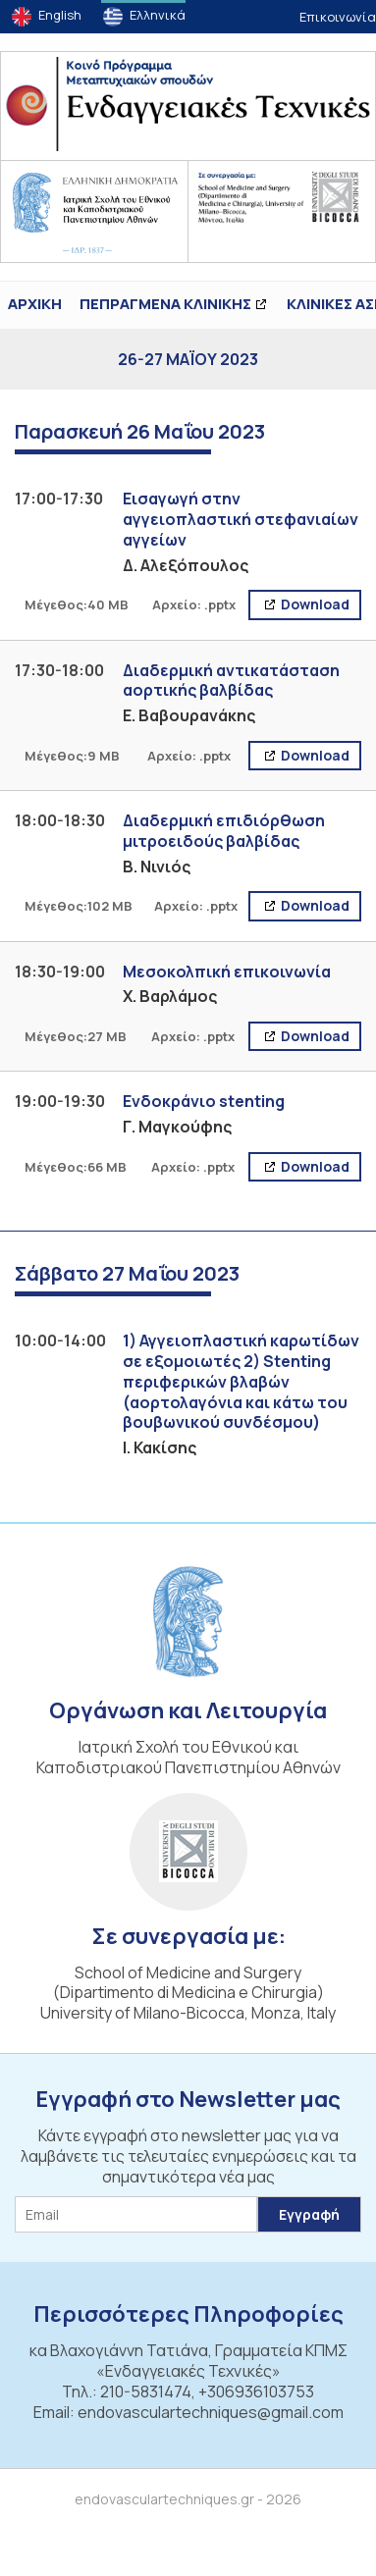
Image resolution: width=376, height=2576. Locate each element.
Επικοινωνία (337, 17)
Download (313, 604)
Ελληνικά (158, 15)
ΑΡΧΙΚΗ (35, 303)
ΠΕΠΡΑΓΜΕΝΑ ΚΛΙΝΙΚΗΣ (165, 303)
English (59, 15)
